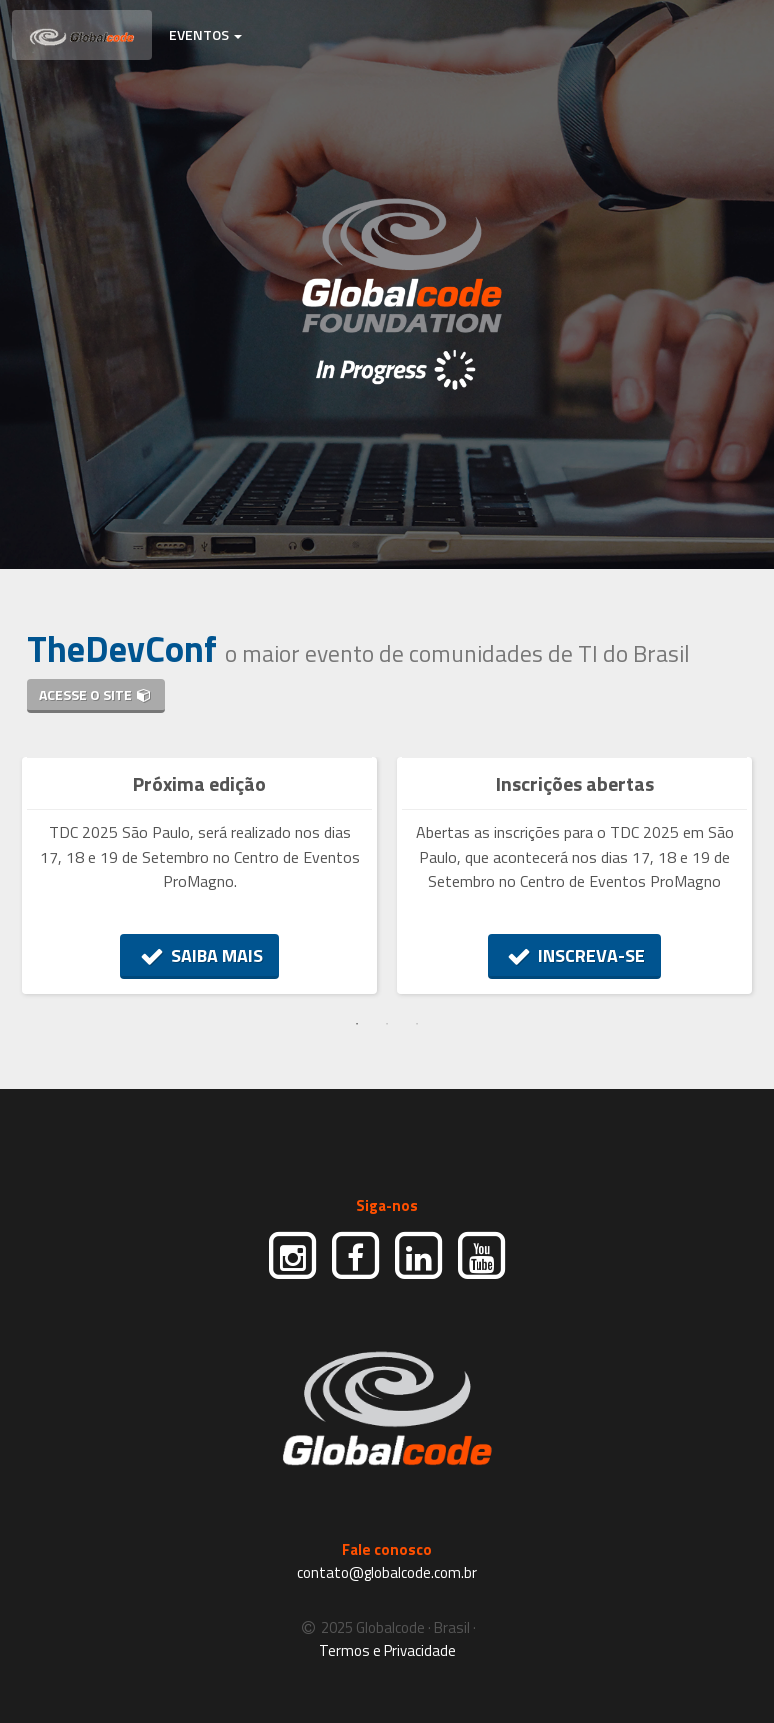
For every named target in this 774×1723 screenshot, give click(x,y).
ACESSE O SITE (96, 694)
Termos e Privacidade (387, 1650)
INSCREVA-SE (575, 955)
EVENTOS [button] (205, 34)
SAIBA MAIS (199, 955)
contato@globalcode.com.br (387, 1572)
